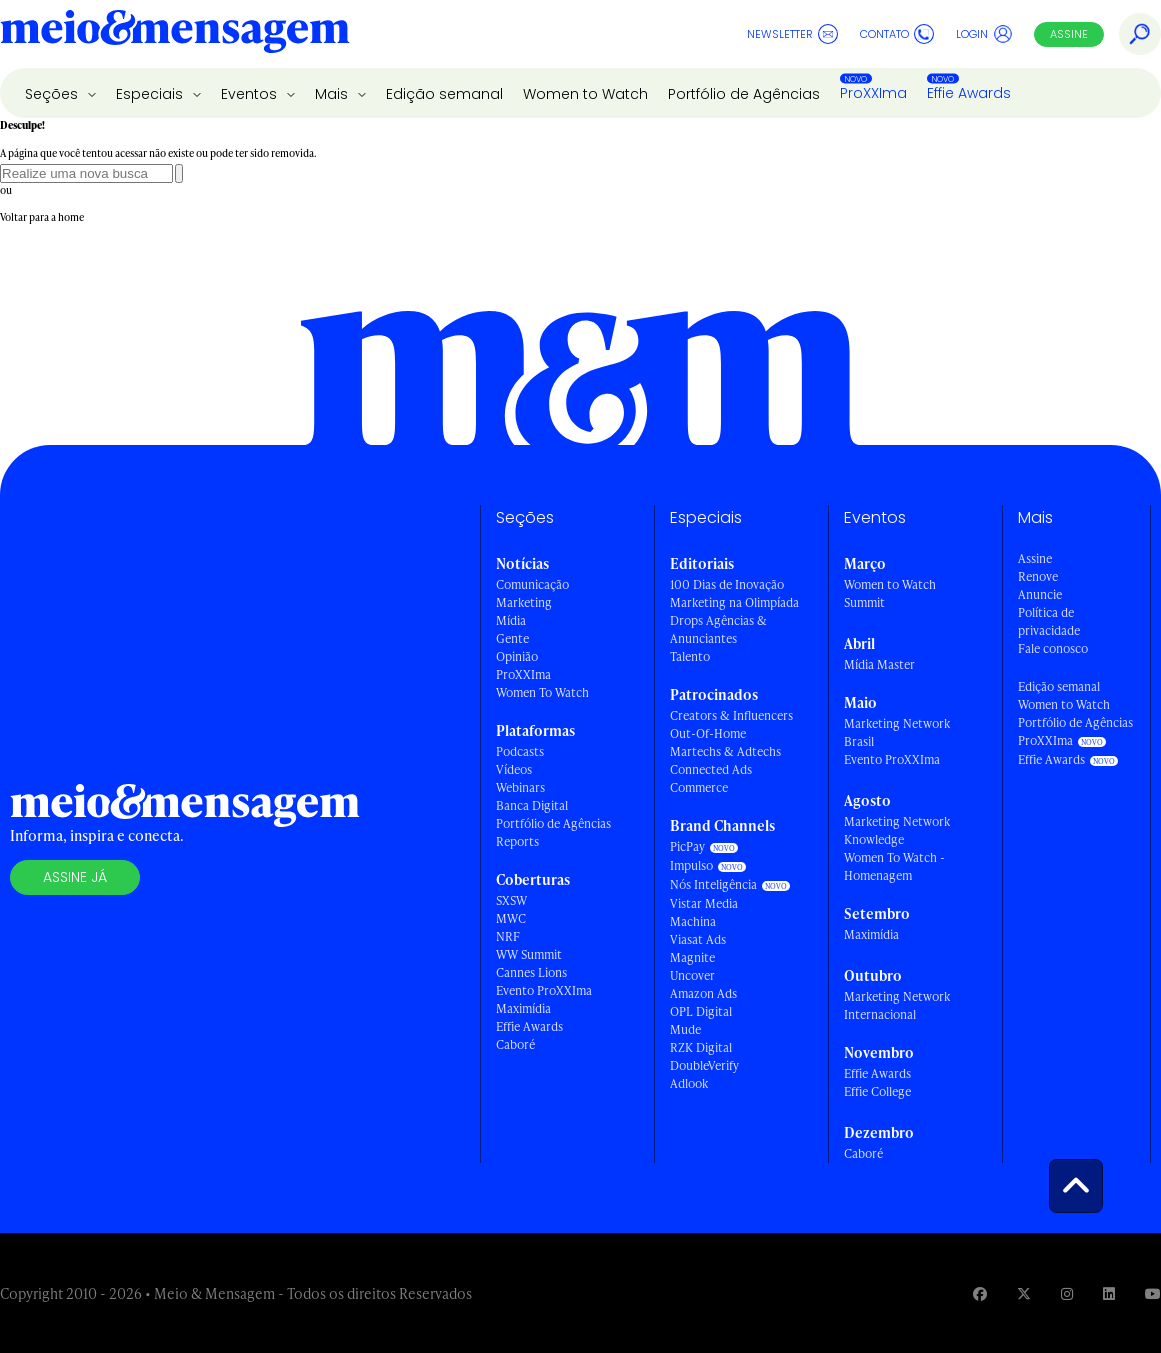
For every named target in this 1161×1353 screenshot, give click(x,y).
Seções (53, 94)
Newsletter (792, 34)
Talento (690, 656)
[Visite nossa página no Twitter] (1024, 1293)
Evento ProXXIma (544, 990)
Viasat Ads (698, 939)
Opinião (517, 656)
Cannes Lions (531, 972)
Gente (512, 638)
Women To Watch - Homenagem (894, 866)
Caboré (515, 1044)
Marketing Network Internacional (897, 1005)
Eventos (251, 94)
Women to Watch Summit (890, 593)
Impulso (691, 865)
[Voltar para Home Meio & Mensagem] (175, 34)
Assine (1069, 34)
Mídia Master (879, 664)
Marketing (524, 602)
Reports (517, 841)
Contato (897, 34)
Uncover (692, 975)
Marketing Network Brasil (897, 732)
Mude (685, 1029)
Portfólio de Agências (744, 94)
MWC (511, 918)
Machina (693, 921)
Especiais (151, 94)
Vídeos (514, 769)
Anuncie (1040, 594)
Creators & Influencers (731, 715)
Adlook (689, 1083)
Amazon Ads (703, 993)
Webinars (520, 787)
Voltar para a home (42, 217)
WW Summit (529, 954)
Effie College (877, 1091)
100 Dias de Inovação (727, 584)
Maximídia (523, 1008)
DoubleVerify (704, 1065)
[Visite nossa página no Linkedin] (1109, 1293)
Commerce (699, 787)
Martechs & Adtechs (725, 751)
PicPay (687, 846)
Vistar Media (704, 903)
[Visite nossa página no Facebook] (980, 1293)
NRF (508, 936)
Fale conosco (1053, 648)
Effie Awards (969, 93)
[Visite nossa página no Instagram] (1067, 1293)
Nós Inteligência (713, 884)
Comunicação (532, 584)
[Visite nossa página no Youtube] (1153, 1293)
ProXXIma (873, 93)
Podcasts (520, 751)
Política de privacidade (1049, 621)
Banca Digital (532, 805)
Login (984, 34)
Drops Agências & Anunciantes (718, 629)
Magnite (692, 957)
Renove (1038, 576)
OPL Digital (701, 1011)
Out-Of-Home (708, 733)
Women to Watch (585, 94)
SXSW (511, 900)
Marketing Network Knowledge (897, 830)
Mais (333, 94)
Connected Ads (711, 769)
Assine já (75, 877)
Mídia (511, 620)
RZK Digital (701, 1047)
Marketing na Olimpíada (734, 602)
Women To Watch (542, 692)
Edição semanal (444, 94)
